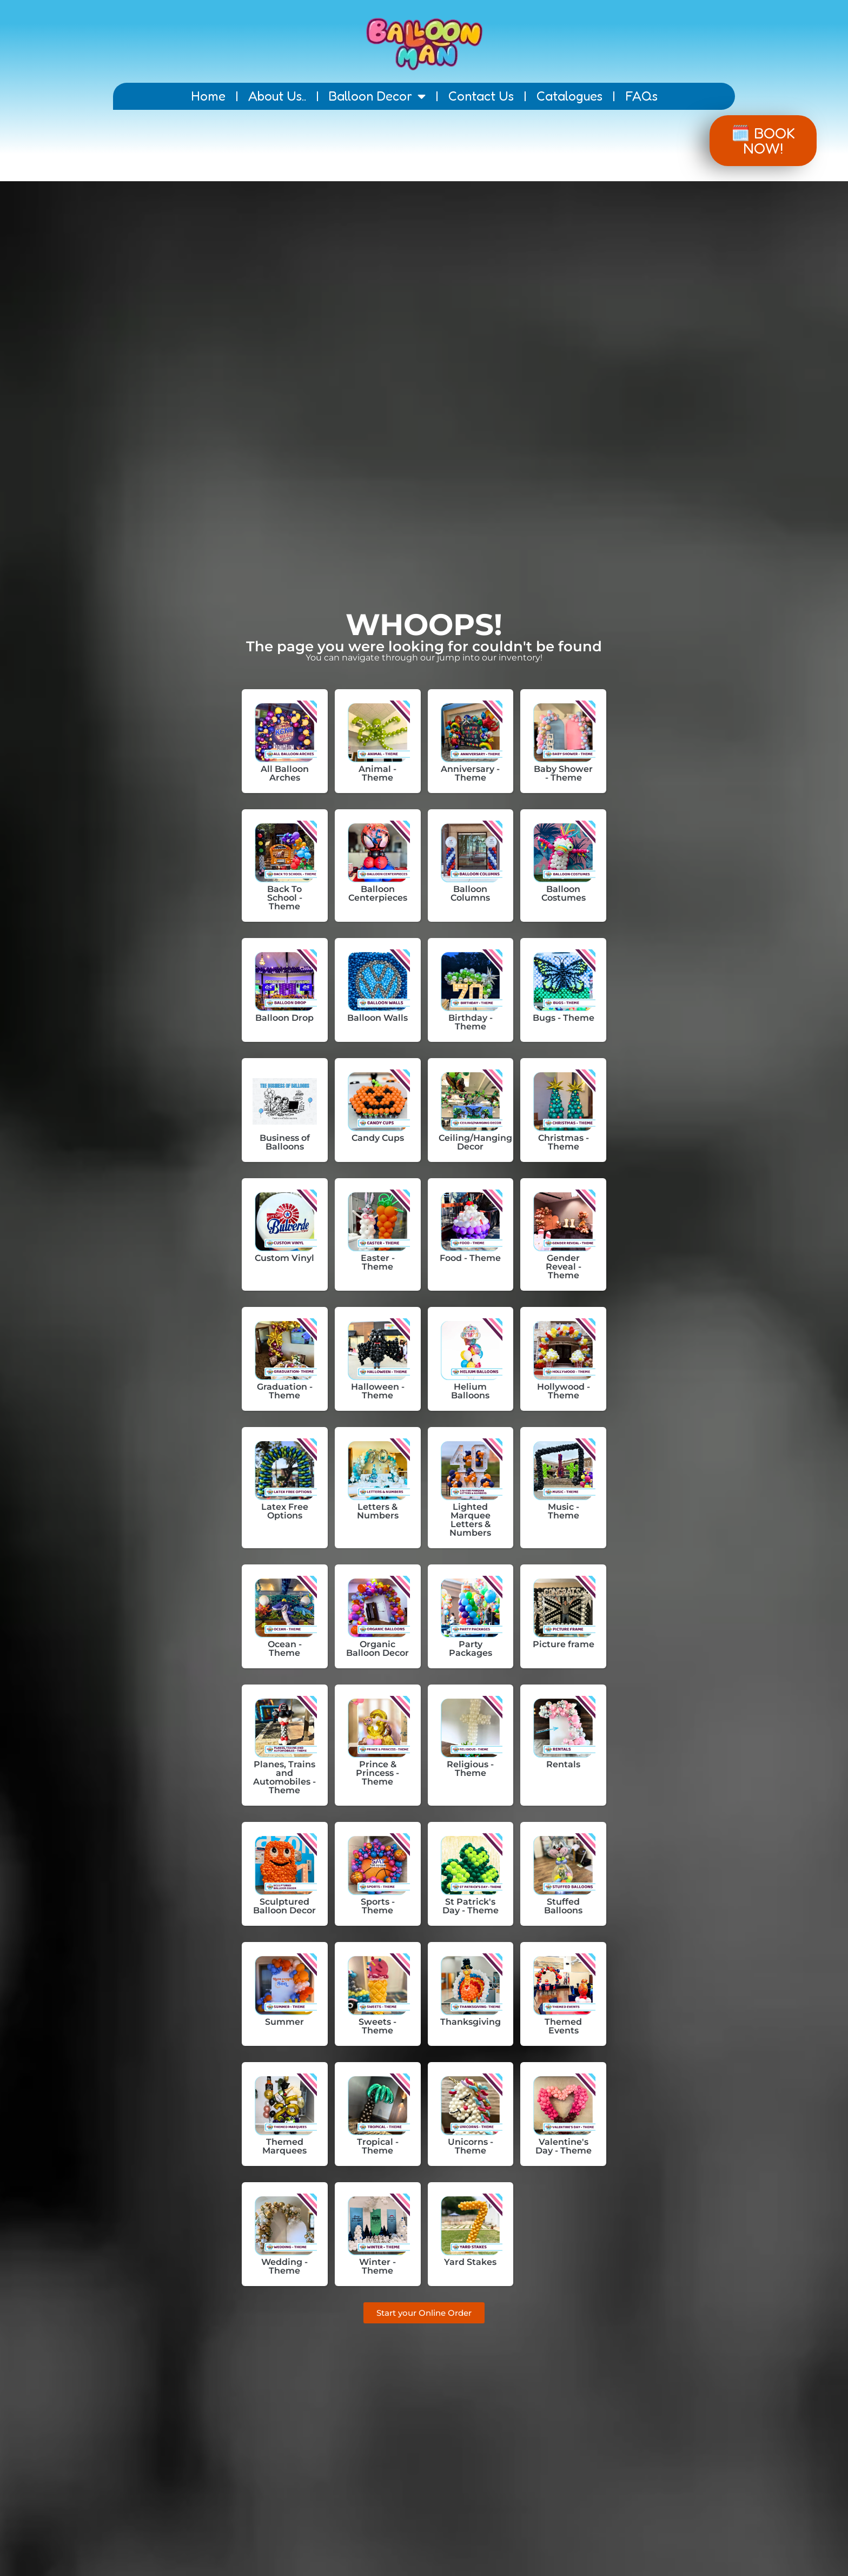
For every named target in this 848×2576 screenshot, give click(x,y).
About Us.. (277, 96)
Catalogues (569, 96)
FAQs (641, 96)
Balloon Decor (377, 96)
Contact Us (481, 96)
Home (208, 96)
